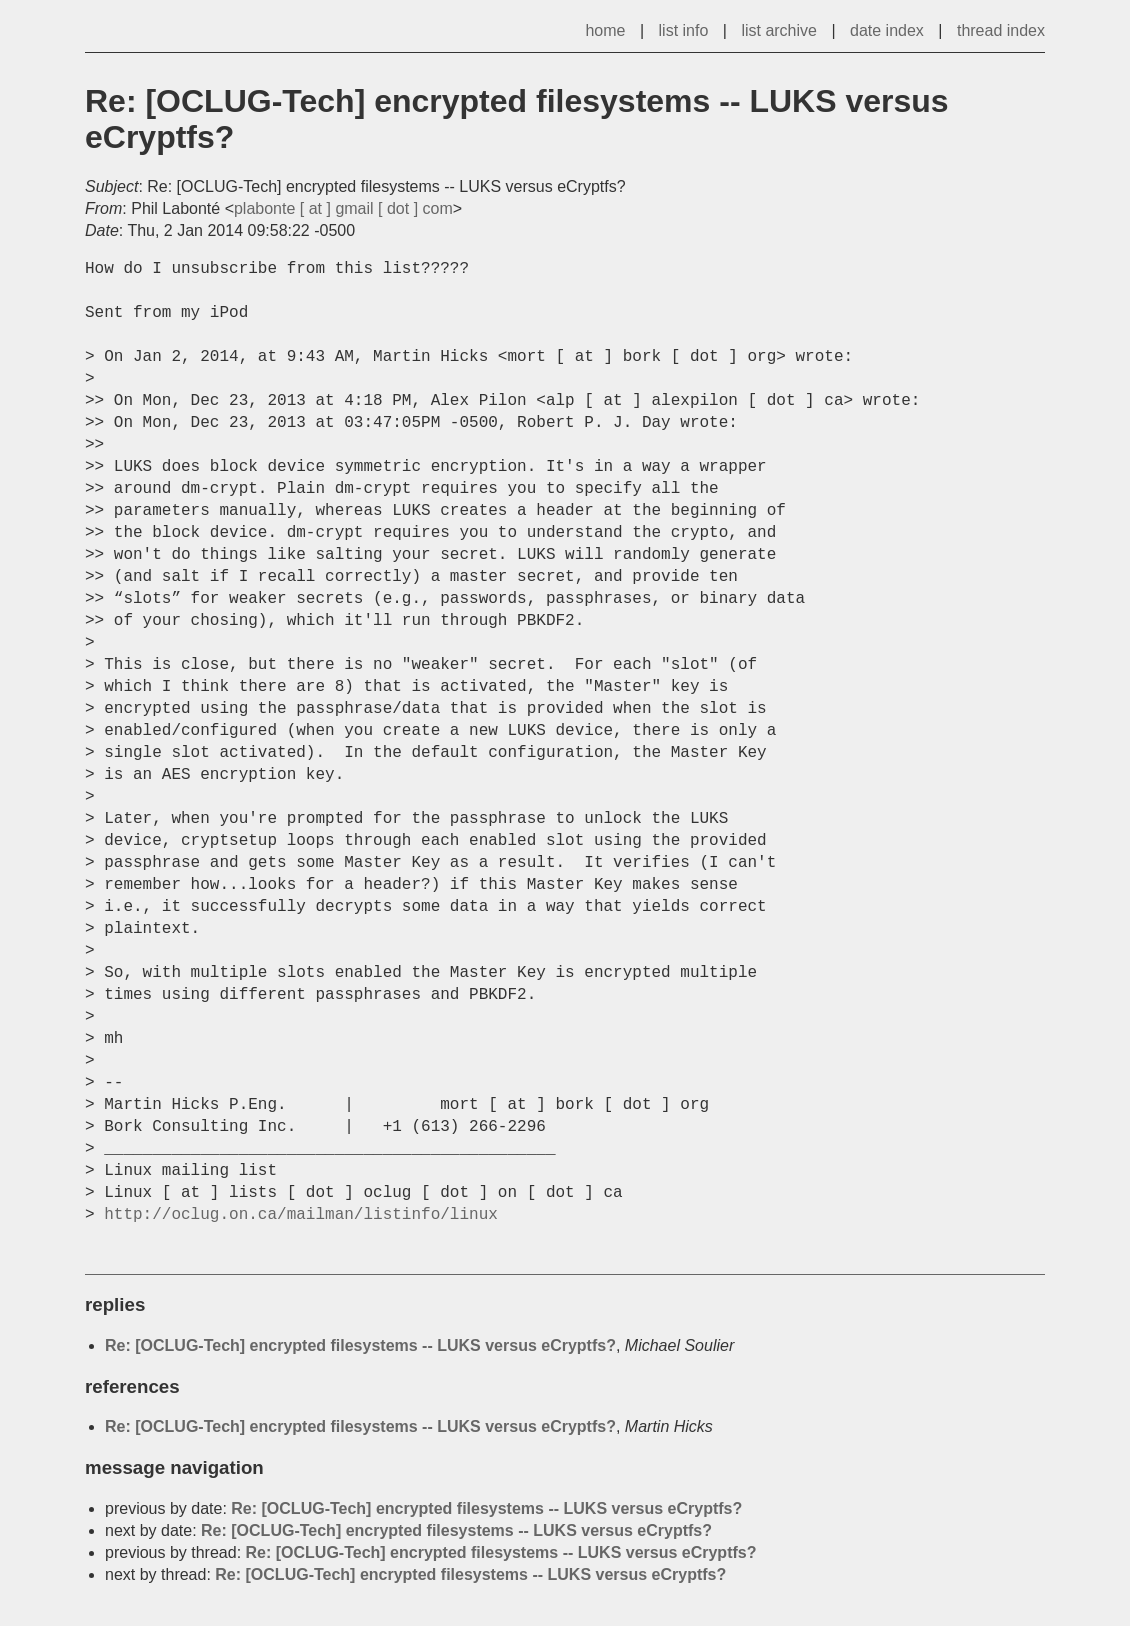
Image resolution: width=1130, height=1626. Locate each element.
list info (684, 30)
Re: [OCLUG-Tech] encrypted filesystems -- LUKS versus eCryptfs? (360, 1345)
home (605, 30)
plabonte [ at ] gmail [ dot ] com (343, 208)
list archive (779, 30)
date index (887, 30)
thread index (1001, 30)
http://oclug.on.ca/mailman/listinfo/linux (301, 1215)
